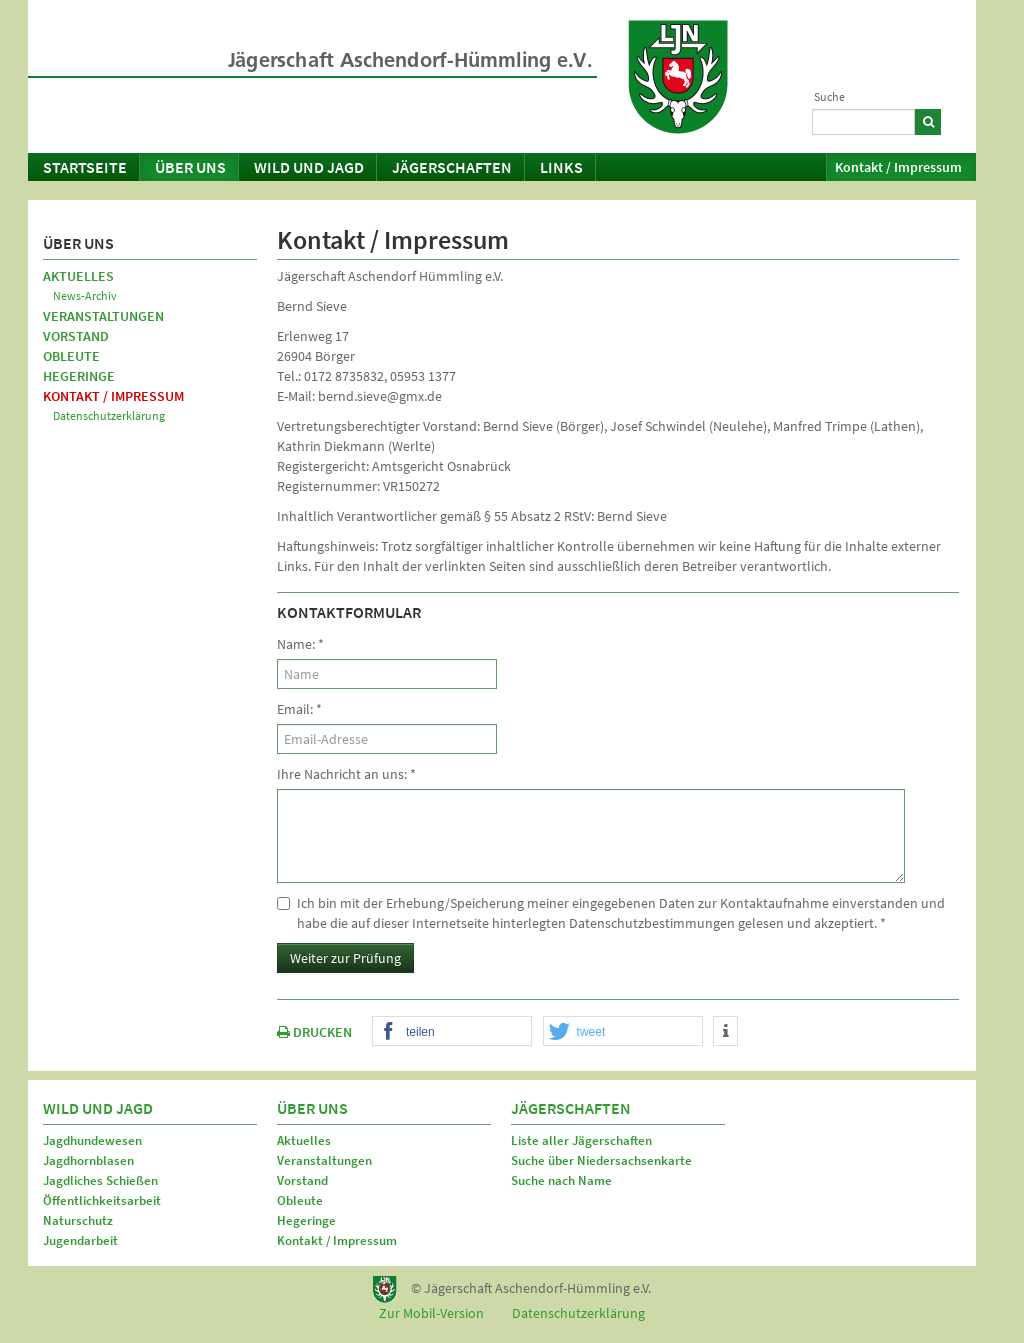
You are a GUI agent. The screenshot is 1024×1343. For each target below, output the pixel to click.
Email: (299, 709)
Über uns (190, 167)
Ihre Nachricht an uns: (346, 774)
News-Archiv (85, 295)
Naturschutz (78, 1220)
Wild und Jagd (309, 167)
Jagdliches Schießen (100, 1180)
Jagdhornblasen (88, 1160)
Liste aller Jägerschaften (581, 1140)
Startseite (85, 167)
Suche (829, 96)
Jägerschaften (452, 167)
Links (561, 167)
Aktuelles (78, 276)
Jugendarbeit (80, 1240)
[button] (452, 1032)
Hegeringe (79, 376)
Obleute (71, 356)
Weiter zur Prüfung (345, 958)
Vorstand (76, 336)
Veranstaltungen (103, 316)
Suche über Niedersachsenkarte (601, 1160)
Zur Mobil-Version (431, 1313)
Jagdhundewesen (92, 1140)
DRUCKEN (314, 1032)
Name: (300, 644)
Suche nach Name (561, 1180)
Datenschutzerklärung (109, 415)
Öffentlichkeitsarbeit (102, 1200)
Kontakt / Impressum (898, 167)
